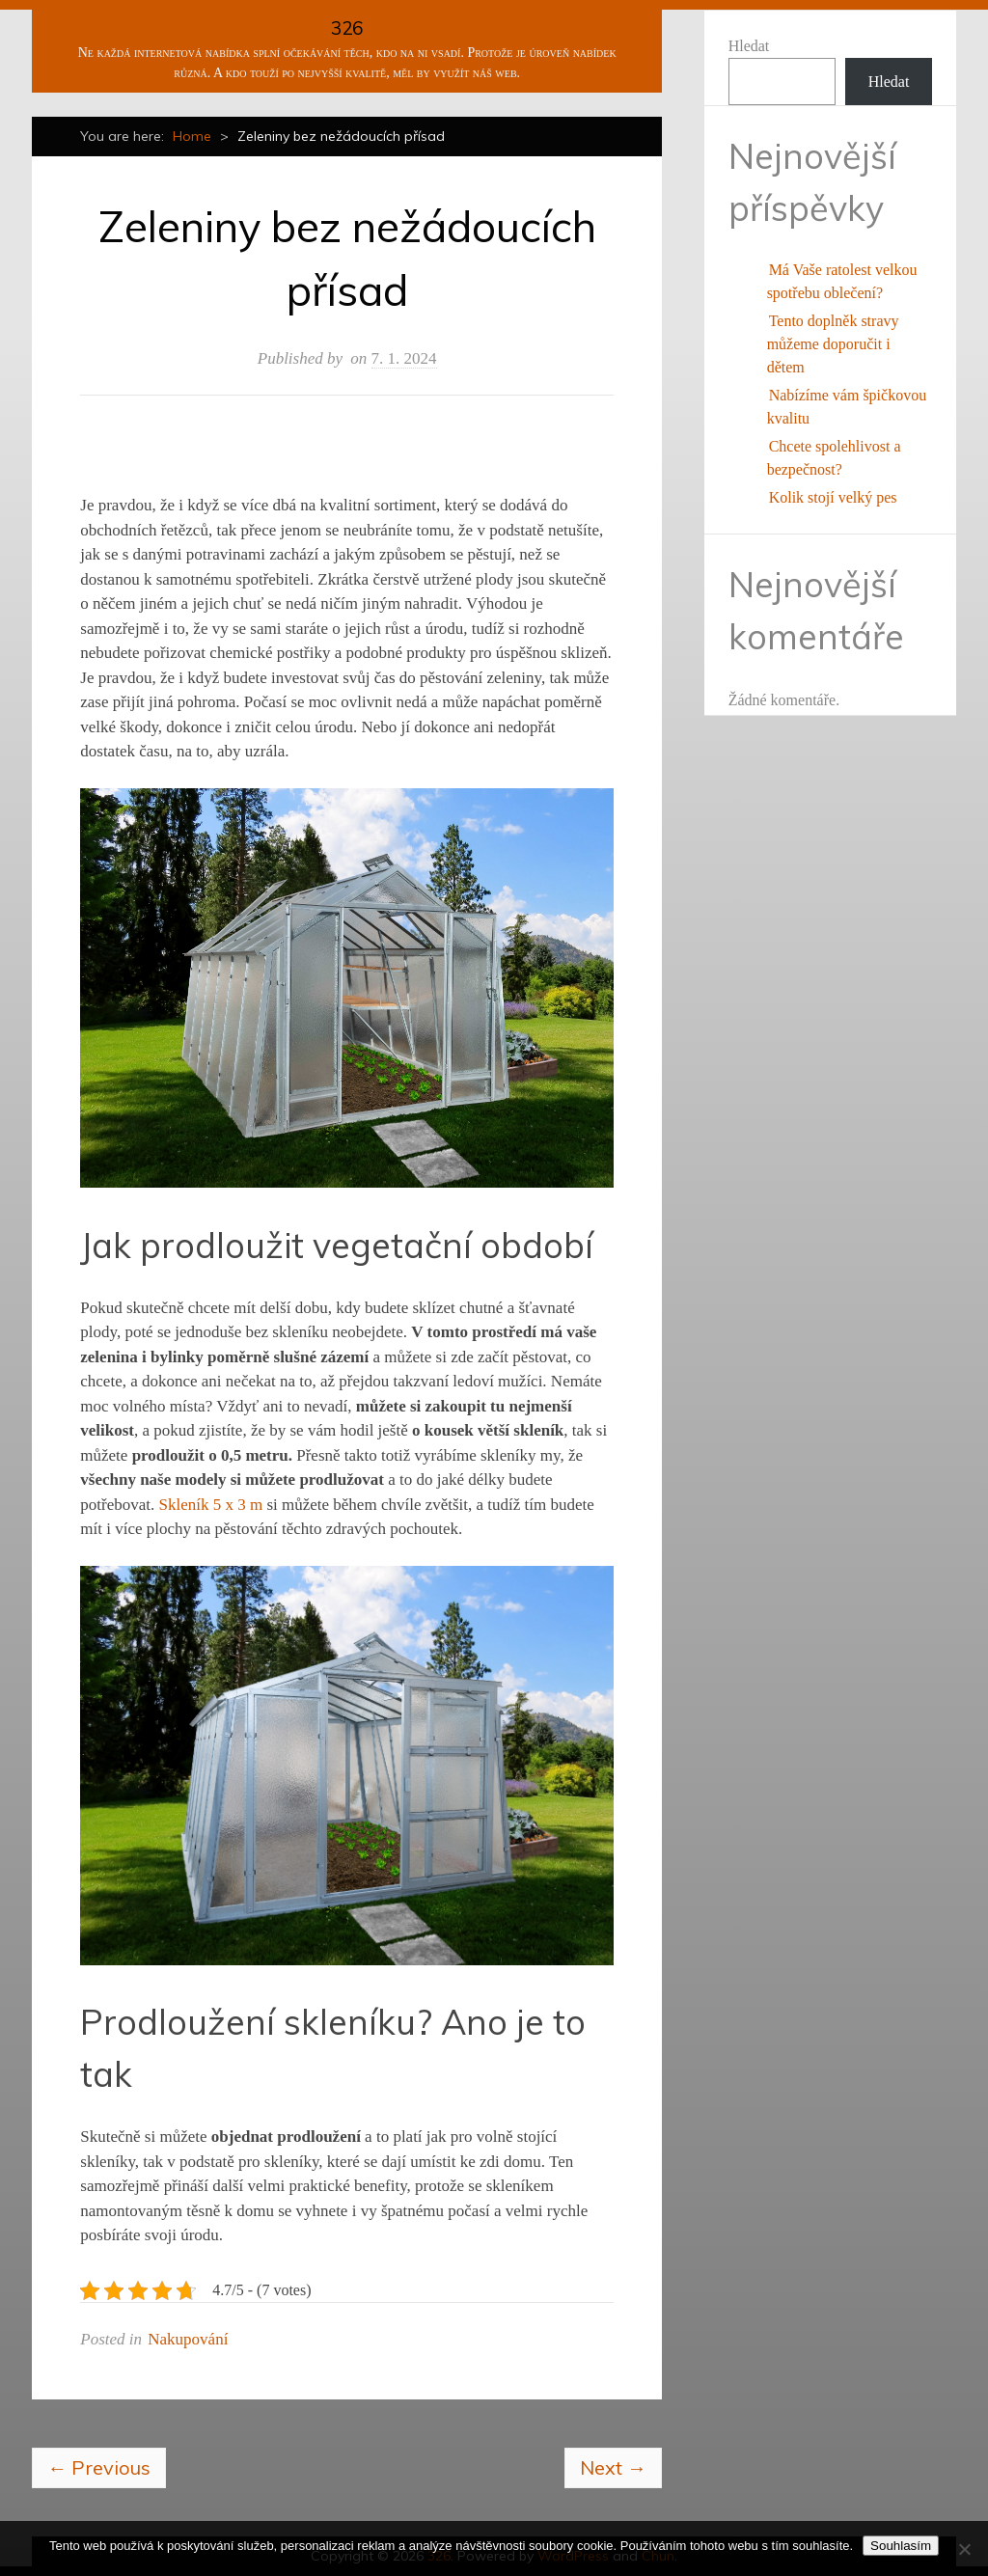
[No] (964, 2549)
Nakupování (188, 2339)
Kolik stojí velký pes (833, 497)
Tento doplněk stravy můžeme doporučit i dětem (833, 344)
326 (347, 28)
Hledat (749, 46)
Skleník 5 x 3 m (210, 1504)
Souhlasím (900, 2545)
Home (192, 136)
